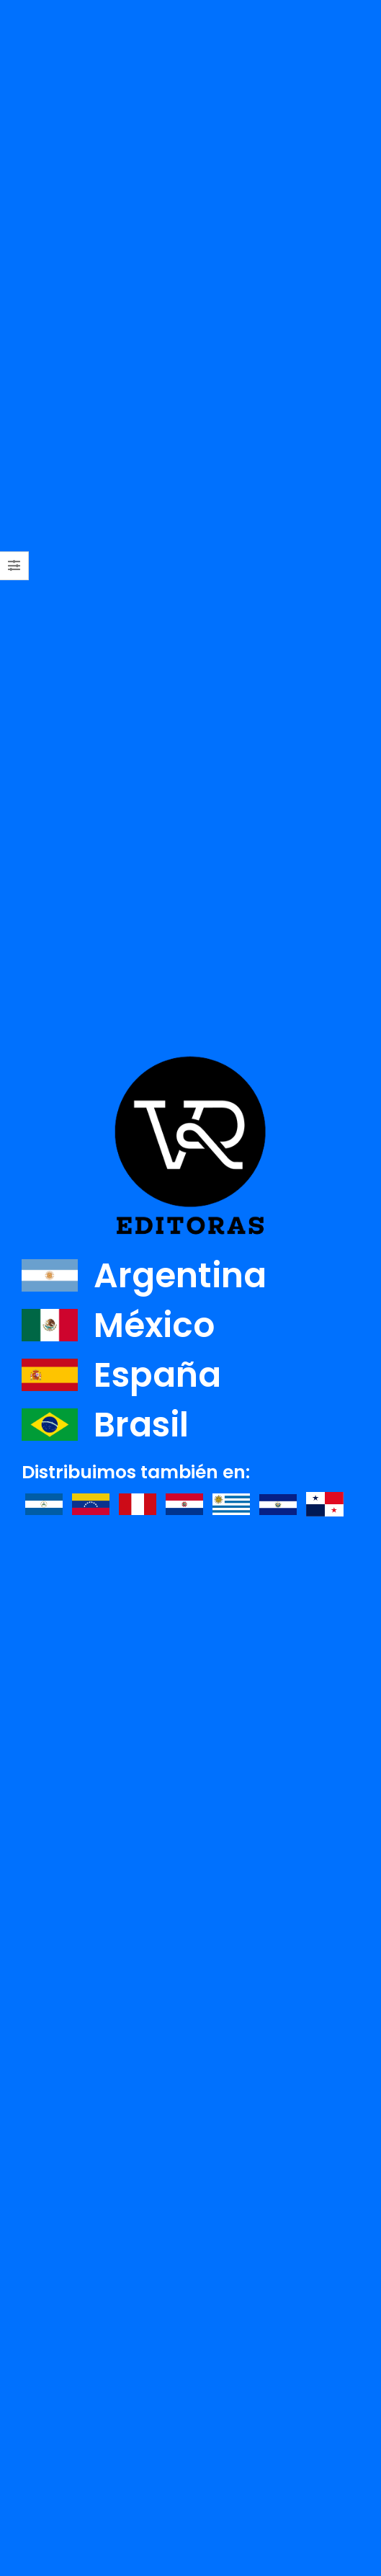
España (121, 1375)
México (118, 1325)
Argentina (144, 1275)
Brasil (105, 1425)
